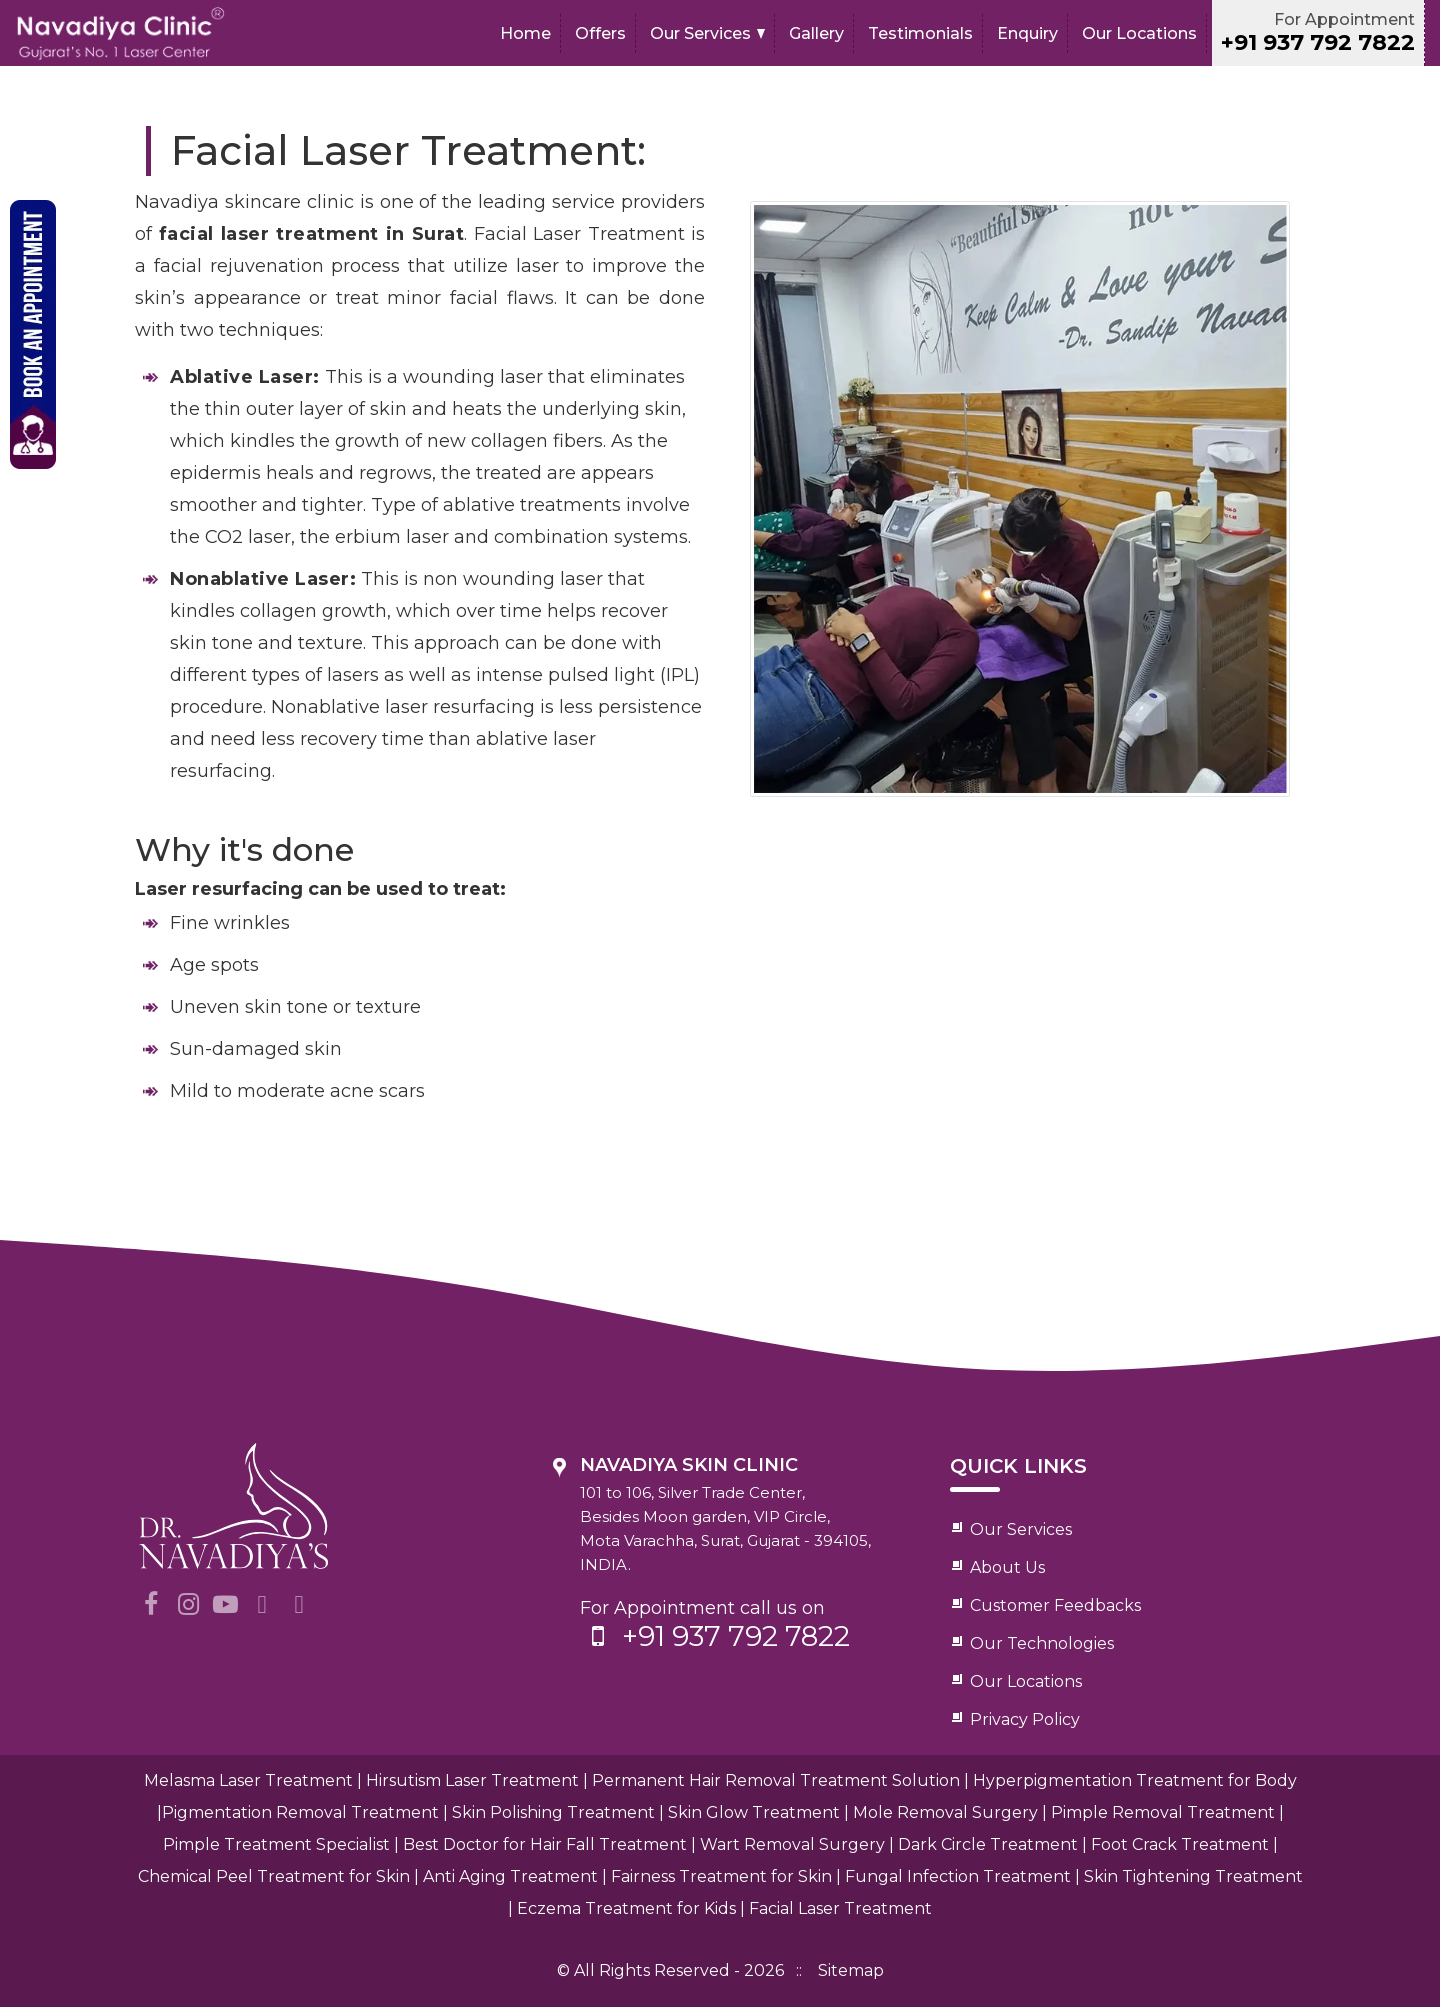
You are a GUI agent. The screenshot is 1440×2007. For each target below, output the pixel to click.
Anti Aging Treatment (510, 1876)
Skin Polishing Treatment (553, 1812)
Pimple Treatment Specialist (276, 1844)
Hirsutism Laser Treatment (472, 1780)
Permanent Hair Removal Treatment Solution (776, 1780)
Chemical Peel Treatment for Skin (274, 1876)
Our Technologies (1042, 1643)
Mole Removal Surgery (945, 1812)
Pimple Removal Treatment (1163, 1812)
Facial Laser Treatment (840, 1908)
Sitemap (851, 1970)
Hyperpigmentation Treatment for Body (1135, 1780)
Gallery (816, 33)
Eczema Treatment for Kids (626, 1908)
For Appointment (1318, 33)
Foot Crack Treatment (1180, 1844)
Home (525, 33)
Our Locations (1139, 33)
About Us (1007, 1567)
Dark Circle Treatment (988, 1844)
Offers (600, 33)
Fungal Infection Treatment (958, 1876)
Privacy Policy (1025, 1719)
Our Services (700, 33)
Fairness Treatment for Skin (721, 1876)
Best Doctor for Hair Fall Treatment (545, 1844)
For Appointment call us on (742, 1625)
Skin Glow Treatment (754, 1812)
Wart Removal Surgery (792, 1844)
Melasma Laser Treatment (248, 1780)
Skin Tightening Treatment (1193, 1876)
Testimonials (920, 33)
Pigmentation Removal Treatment (300, 1812)
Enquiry (1027, 33)
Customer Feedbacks (1055, 1605)
